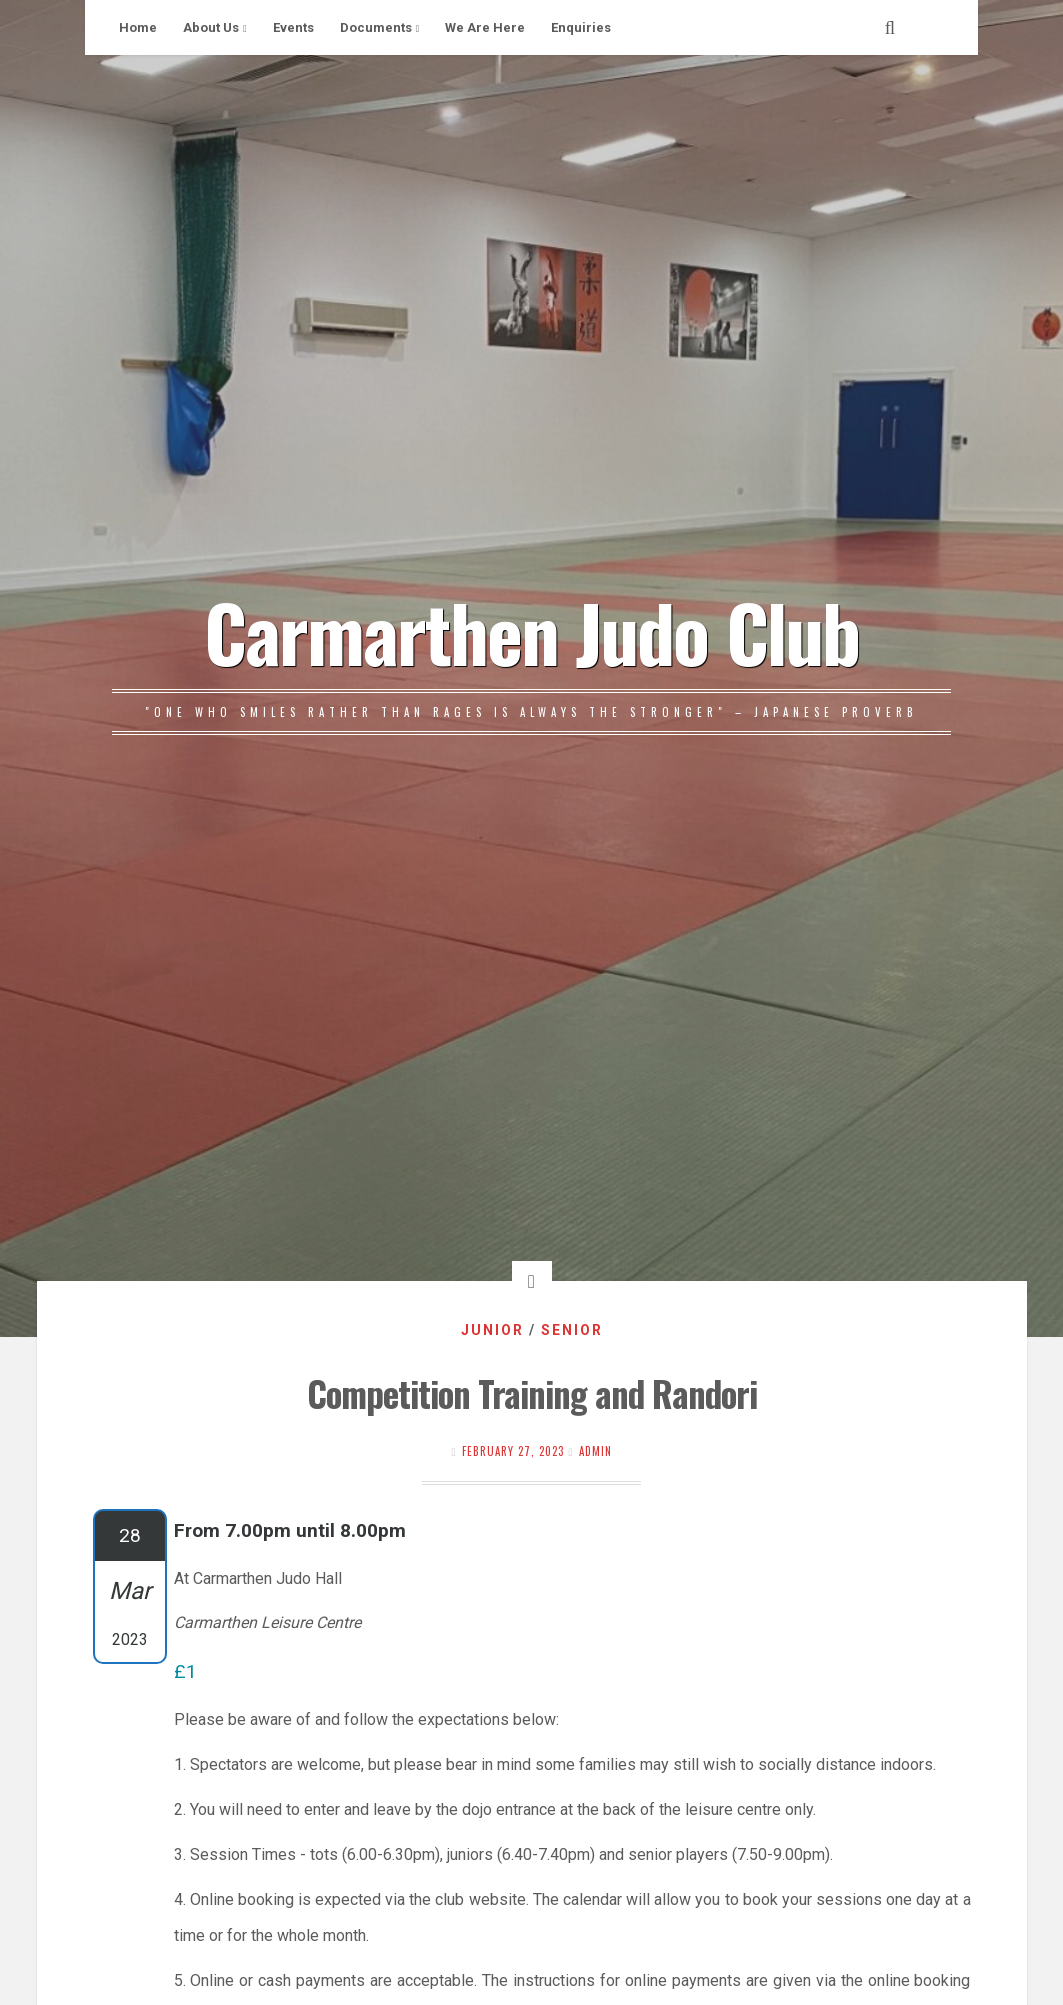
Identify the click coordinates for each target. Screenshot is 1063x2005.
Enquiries (581, 27)
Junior (492, 1330)
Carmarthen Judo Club (531, 631)
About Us (211, 27)
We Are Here (485, 27)
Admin (595, 1451)
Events (293, 27)
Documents (376, 27)
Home (138, 27)
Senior (572, 1330)
